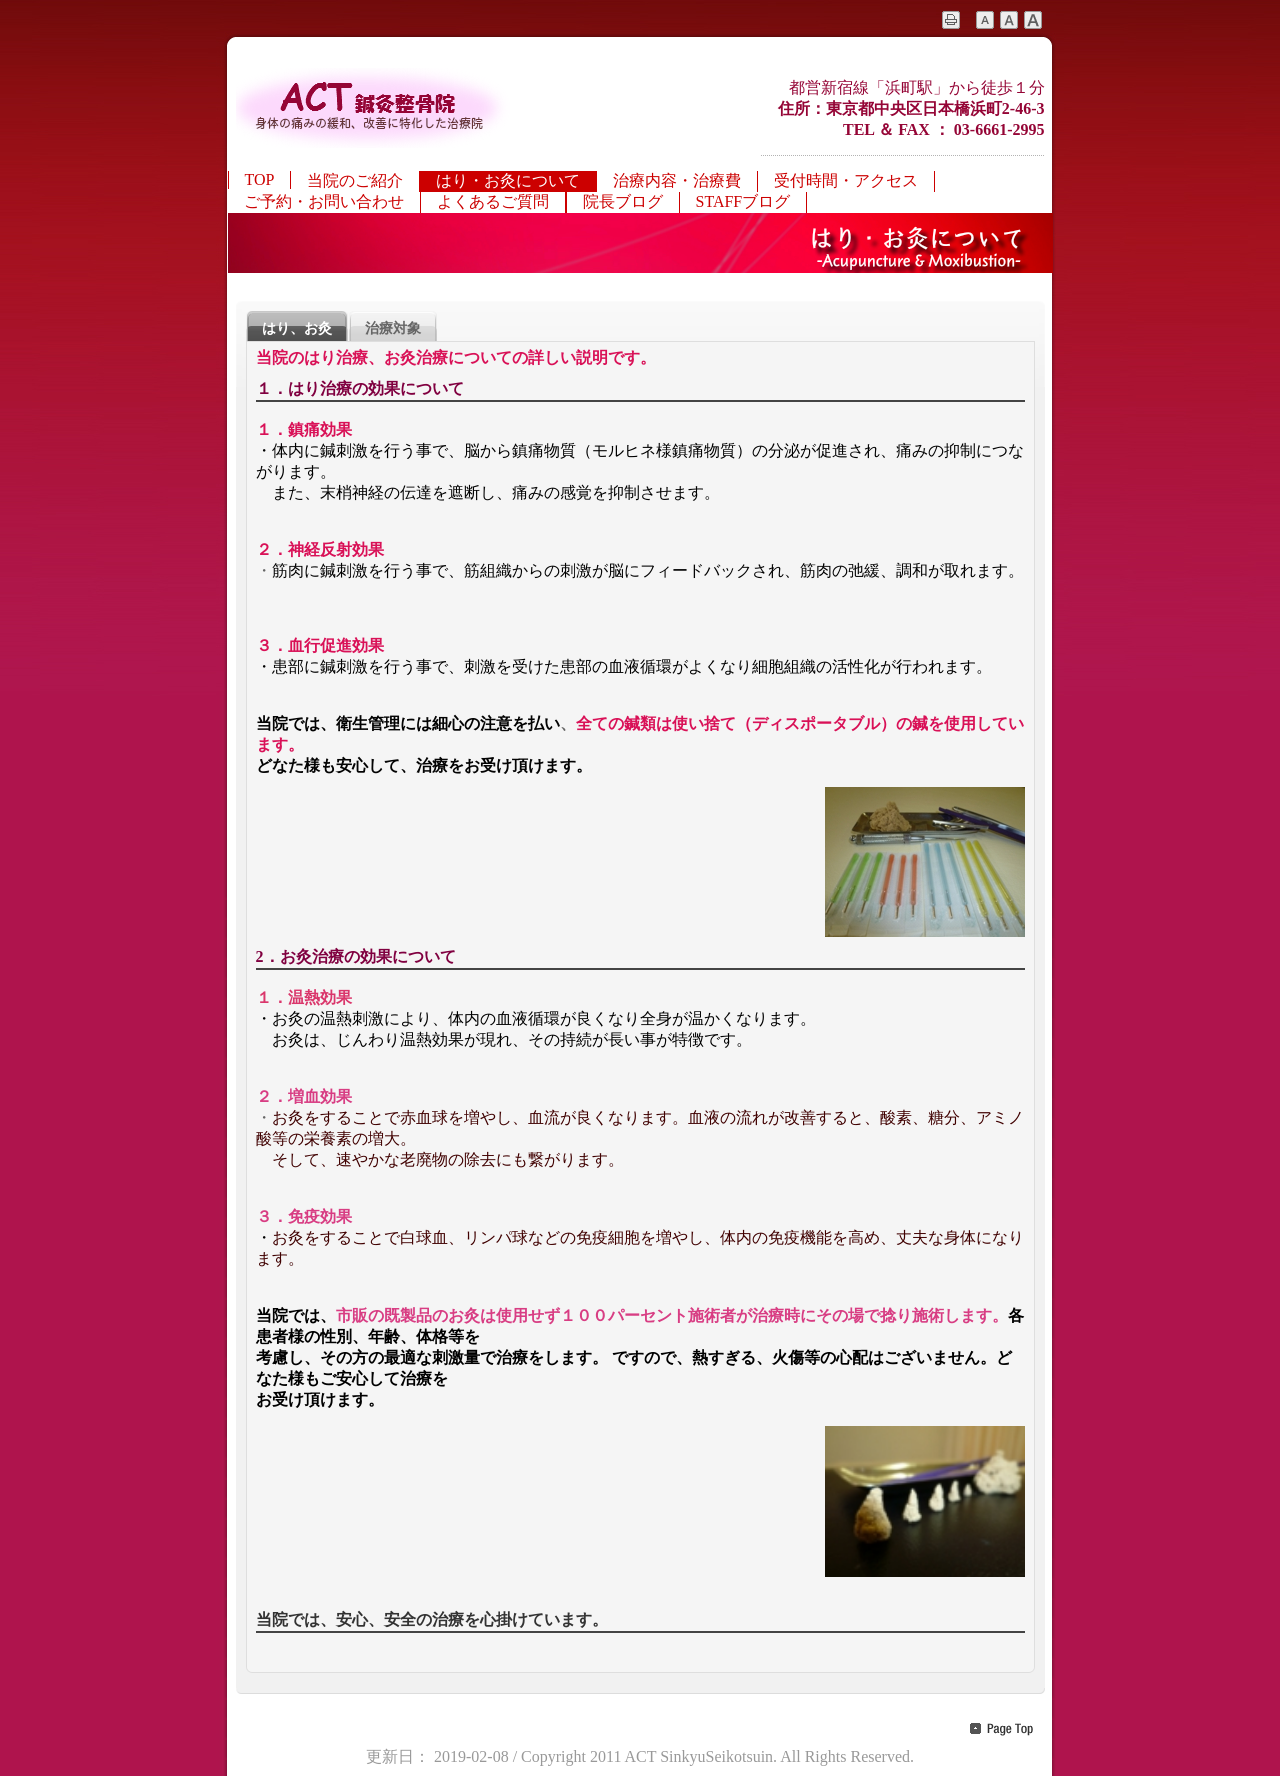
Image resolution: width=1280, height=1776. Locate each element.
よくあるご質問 (493, 201)
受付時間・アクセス (846, 180)
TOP (260, 179)
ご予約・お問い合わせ (324, 201)
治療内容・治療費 (677, 180)
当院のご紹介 (355, 180)
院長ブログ (623, 201)
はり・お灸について (508, 180)
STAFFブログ (743, 201)
